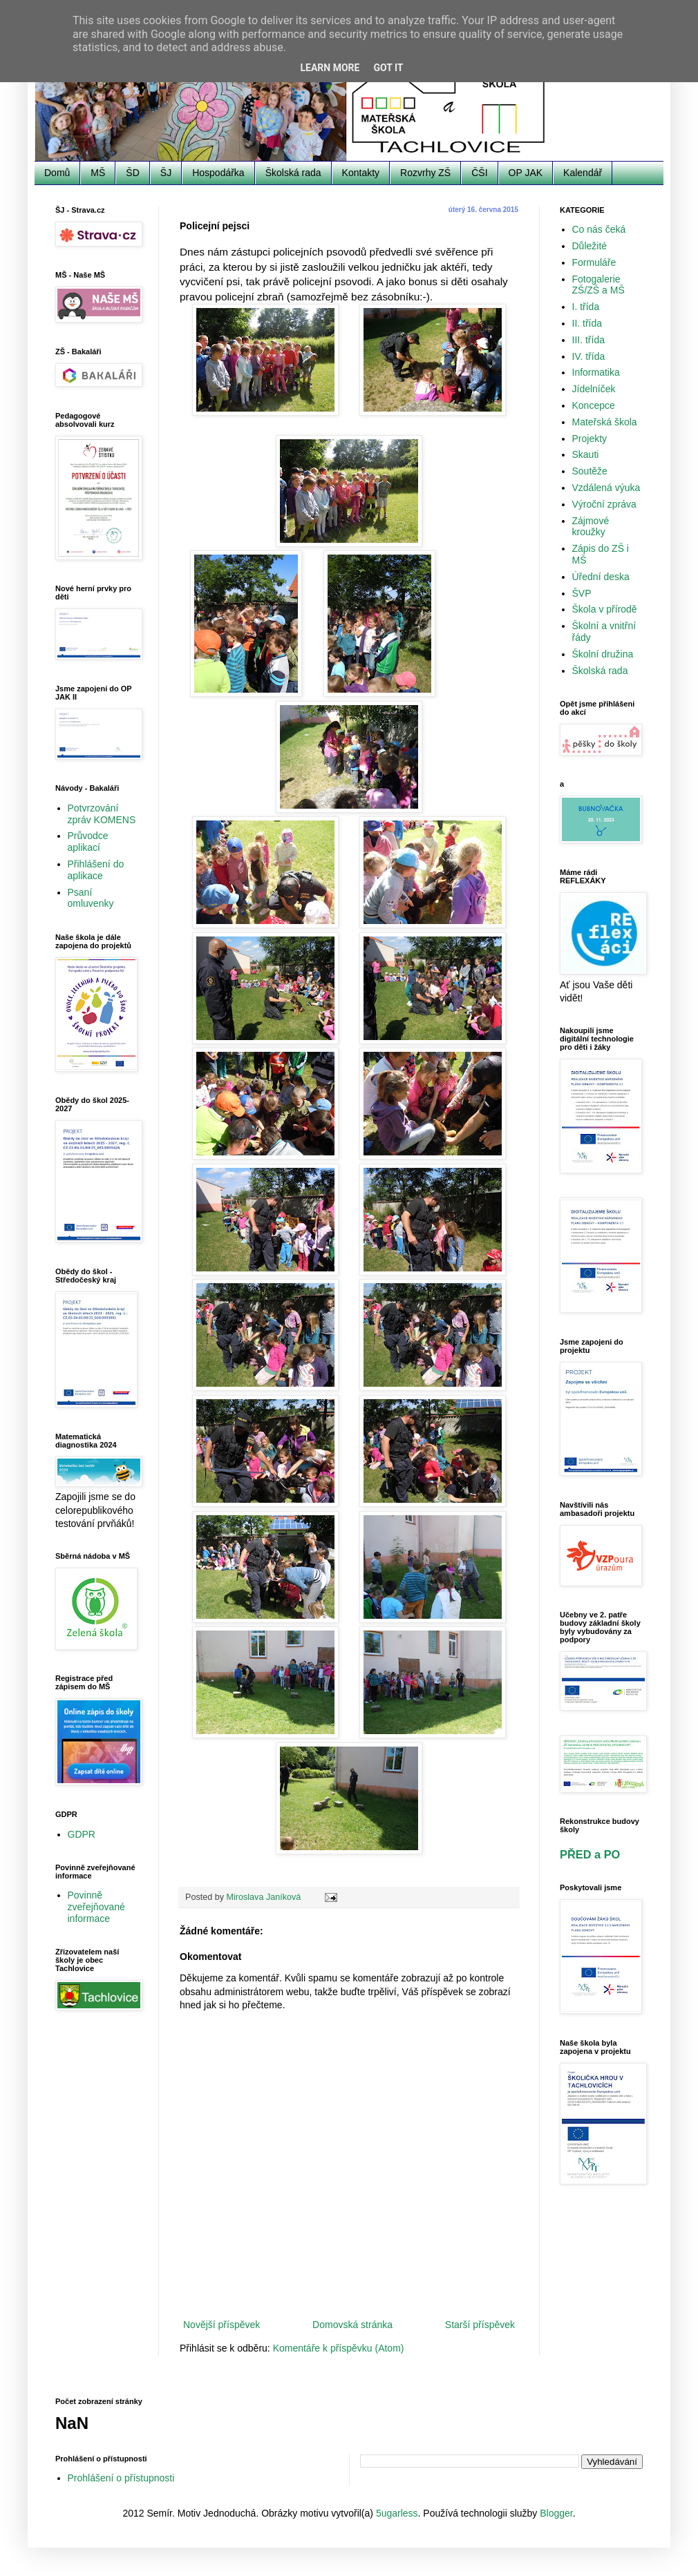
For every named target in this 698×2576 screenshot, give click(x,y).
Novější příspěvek (221, 2324)
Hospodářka (218, 172)
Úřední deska (601, 576)
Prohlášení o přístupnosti (121, 2477)
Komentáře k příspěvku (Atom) (338, 2348)
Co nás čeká (599, 229)
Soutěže (589, 471)
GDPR (81, 1834)
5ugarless (397, 2513)
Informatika (596, 372)
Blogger (556, 2513)
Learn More (329, 67)
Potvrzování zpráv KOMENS (102, 813)
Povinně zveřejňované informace (96, 1907)
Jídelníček (594, 388)
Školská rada (293, 172)
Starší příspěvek (480, 2324)
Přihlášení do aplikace (96, 869)
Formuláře (594, 262)
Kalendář (582, 172)
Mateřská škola (604, 421)
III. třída (588, 339)
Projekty (589, 438)
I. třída (586, 306)
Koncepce (593, 405)
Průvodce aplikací (88, 841)
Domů (57, 172)
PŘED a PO (590, 1854)
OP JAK (526, 172)
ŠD (132, 172)
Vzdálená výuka (606, 487)
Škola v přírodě (604, 609)
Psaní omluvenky (91, 898)
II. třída (587, 323)
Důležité (589, 245)
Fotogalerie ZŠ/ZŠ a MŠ (598, 284)
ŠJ (165, 172)
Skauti (585, 454)
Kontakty (360, 172)
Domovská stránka (352, 2324)
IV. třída (588, 356)
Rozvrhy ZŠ (425, 172)
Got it (388, 67)
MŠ (98, 172)
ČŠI (479, 172)
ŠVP (582, 593)
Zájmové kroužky (591, 526)
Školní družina (603, 654)
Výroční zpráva (604, 504)
